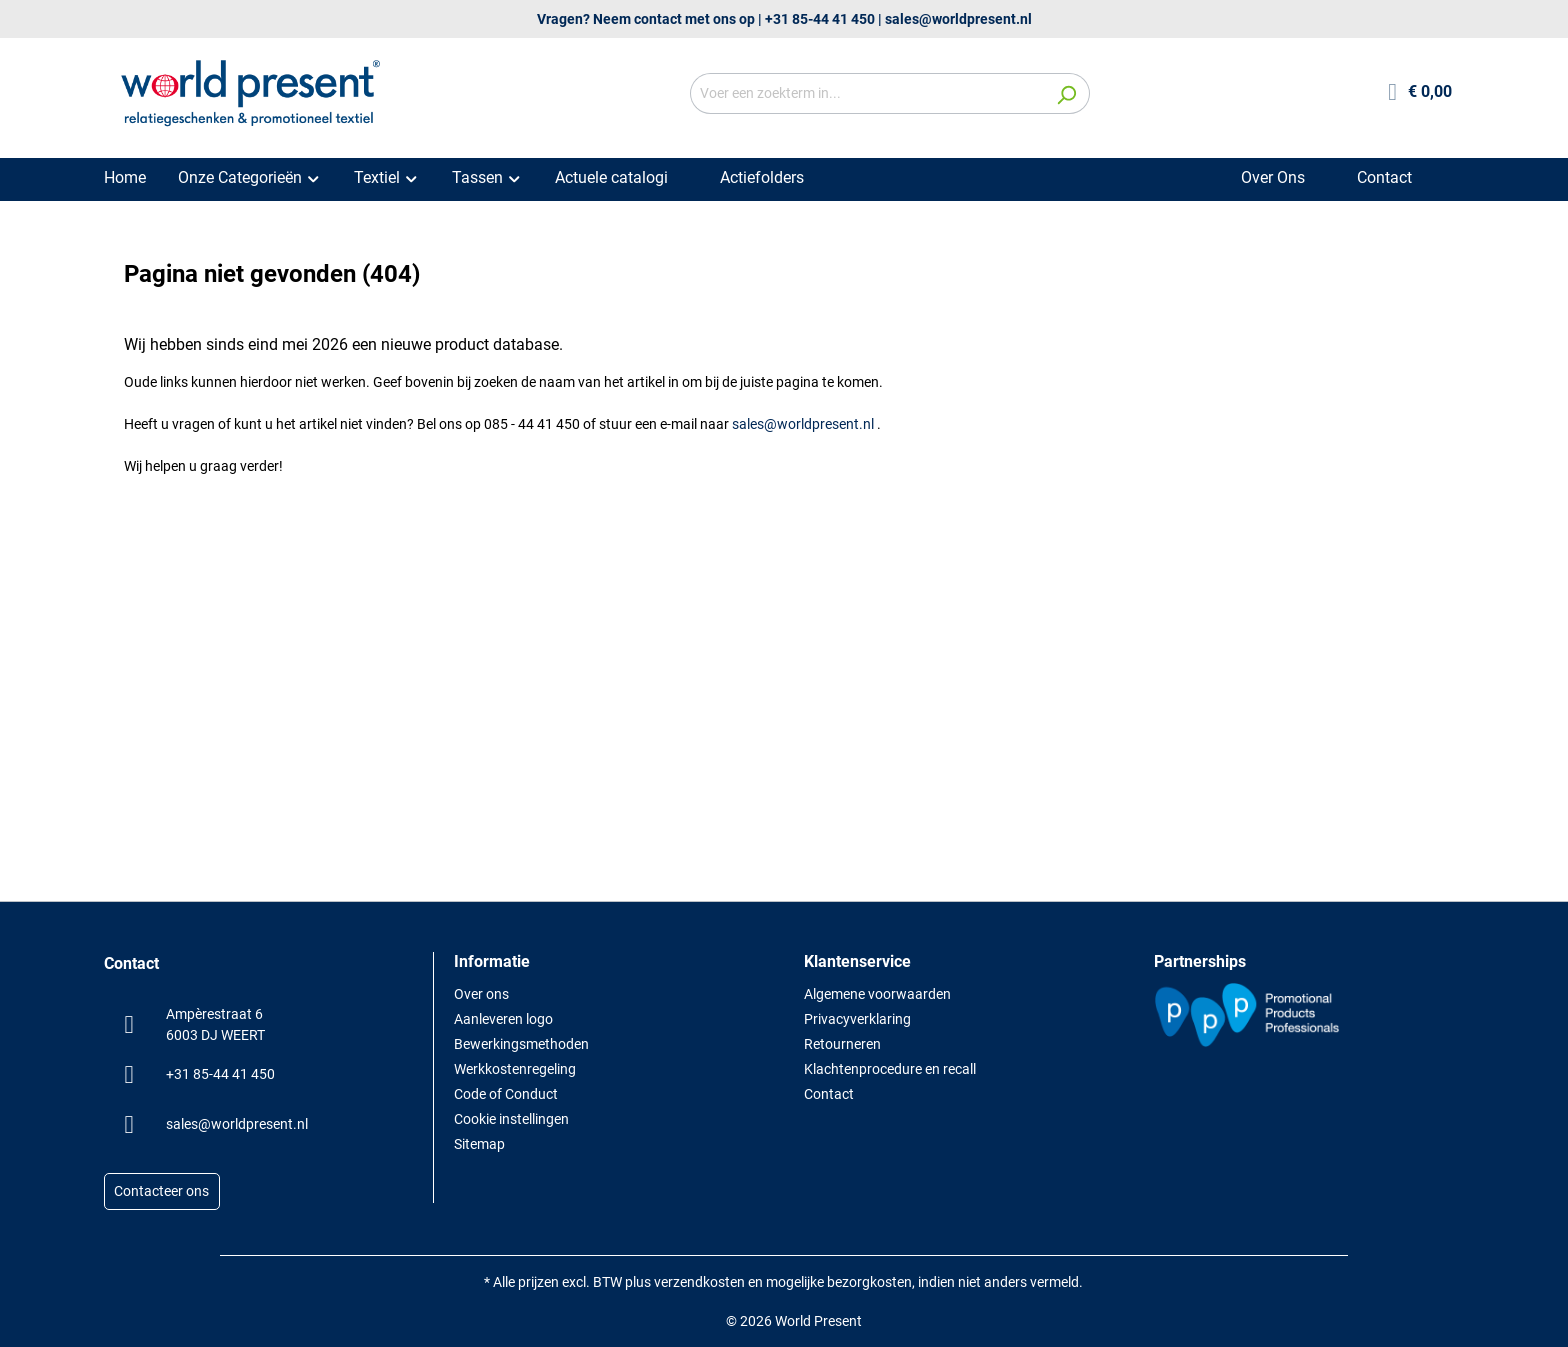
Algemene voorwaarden (877, 994)
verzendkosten (699, 1282)
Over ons (481, 994)
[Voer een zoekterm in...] (867, 93)
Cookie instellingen (511, 1119)
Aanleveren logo (503, 1019)
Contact (829, 1094)
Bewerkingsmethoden (521, 1044)
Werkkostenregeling (515, 1069)
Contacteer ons (161, 1192)
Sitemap (479, 1144)
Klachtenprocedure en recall (890, 1069)
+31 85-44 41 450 (820, 19)
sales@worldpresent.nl (958, 19)
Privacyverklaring (857, 1019)
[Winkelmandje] (1420, 93)
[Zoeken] (1066, 93)
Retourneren (842, 1044)
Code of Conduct (506, 1094)
